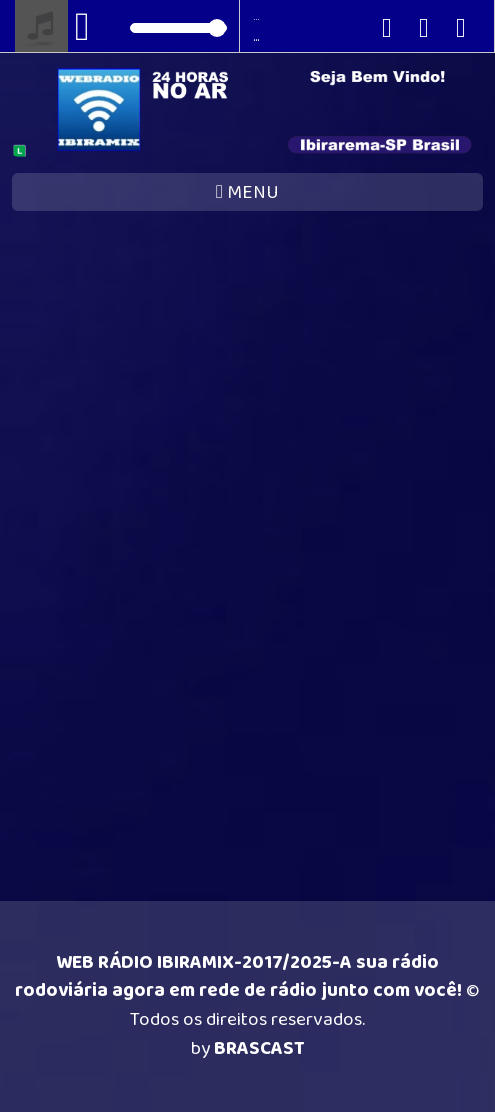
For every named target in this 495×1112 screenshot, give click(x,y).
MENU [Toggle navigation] (247, 192)
